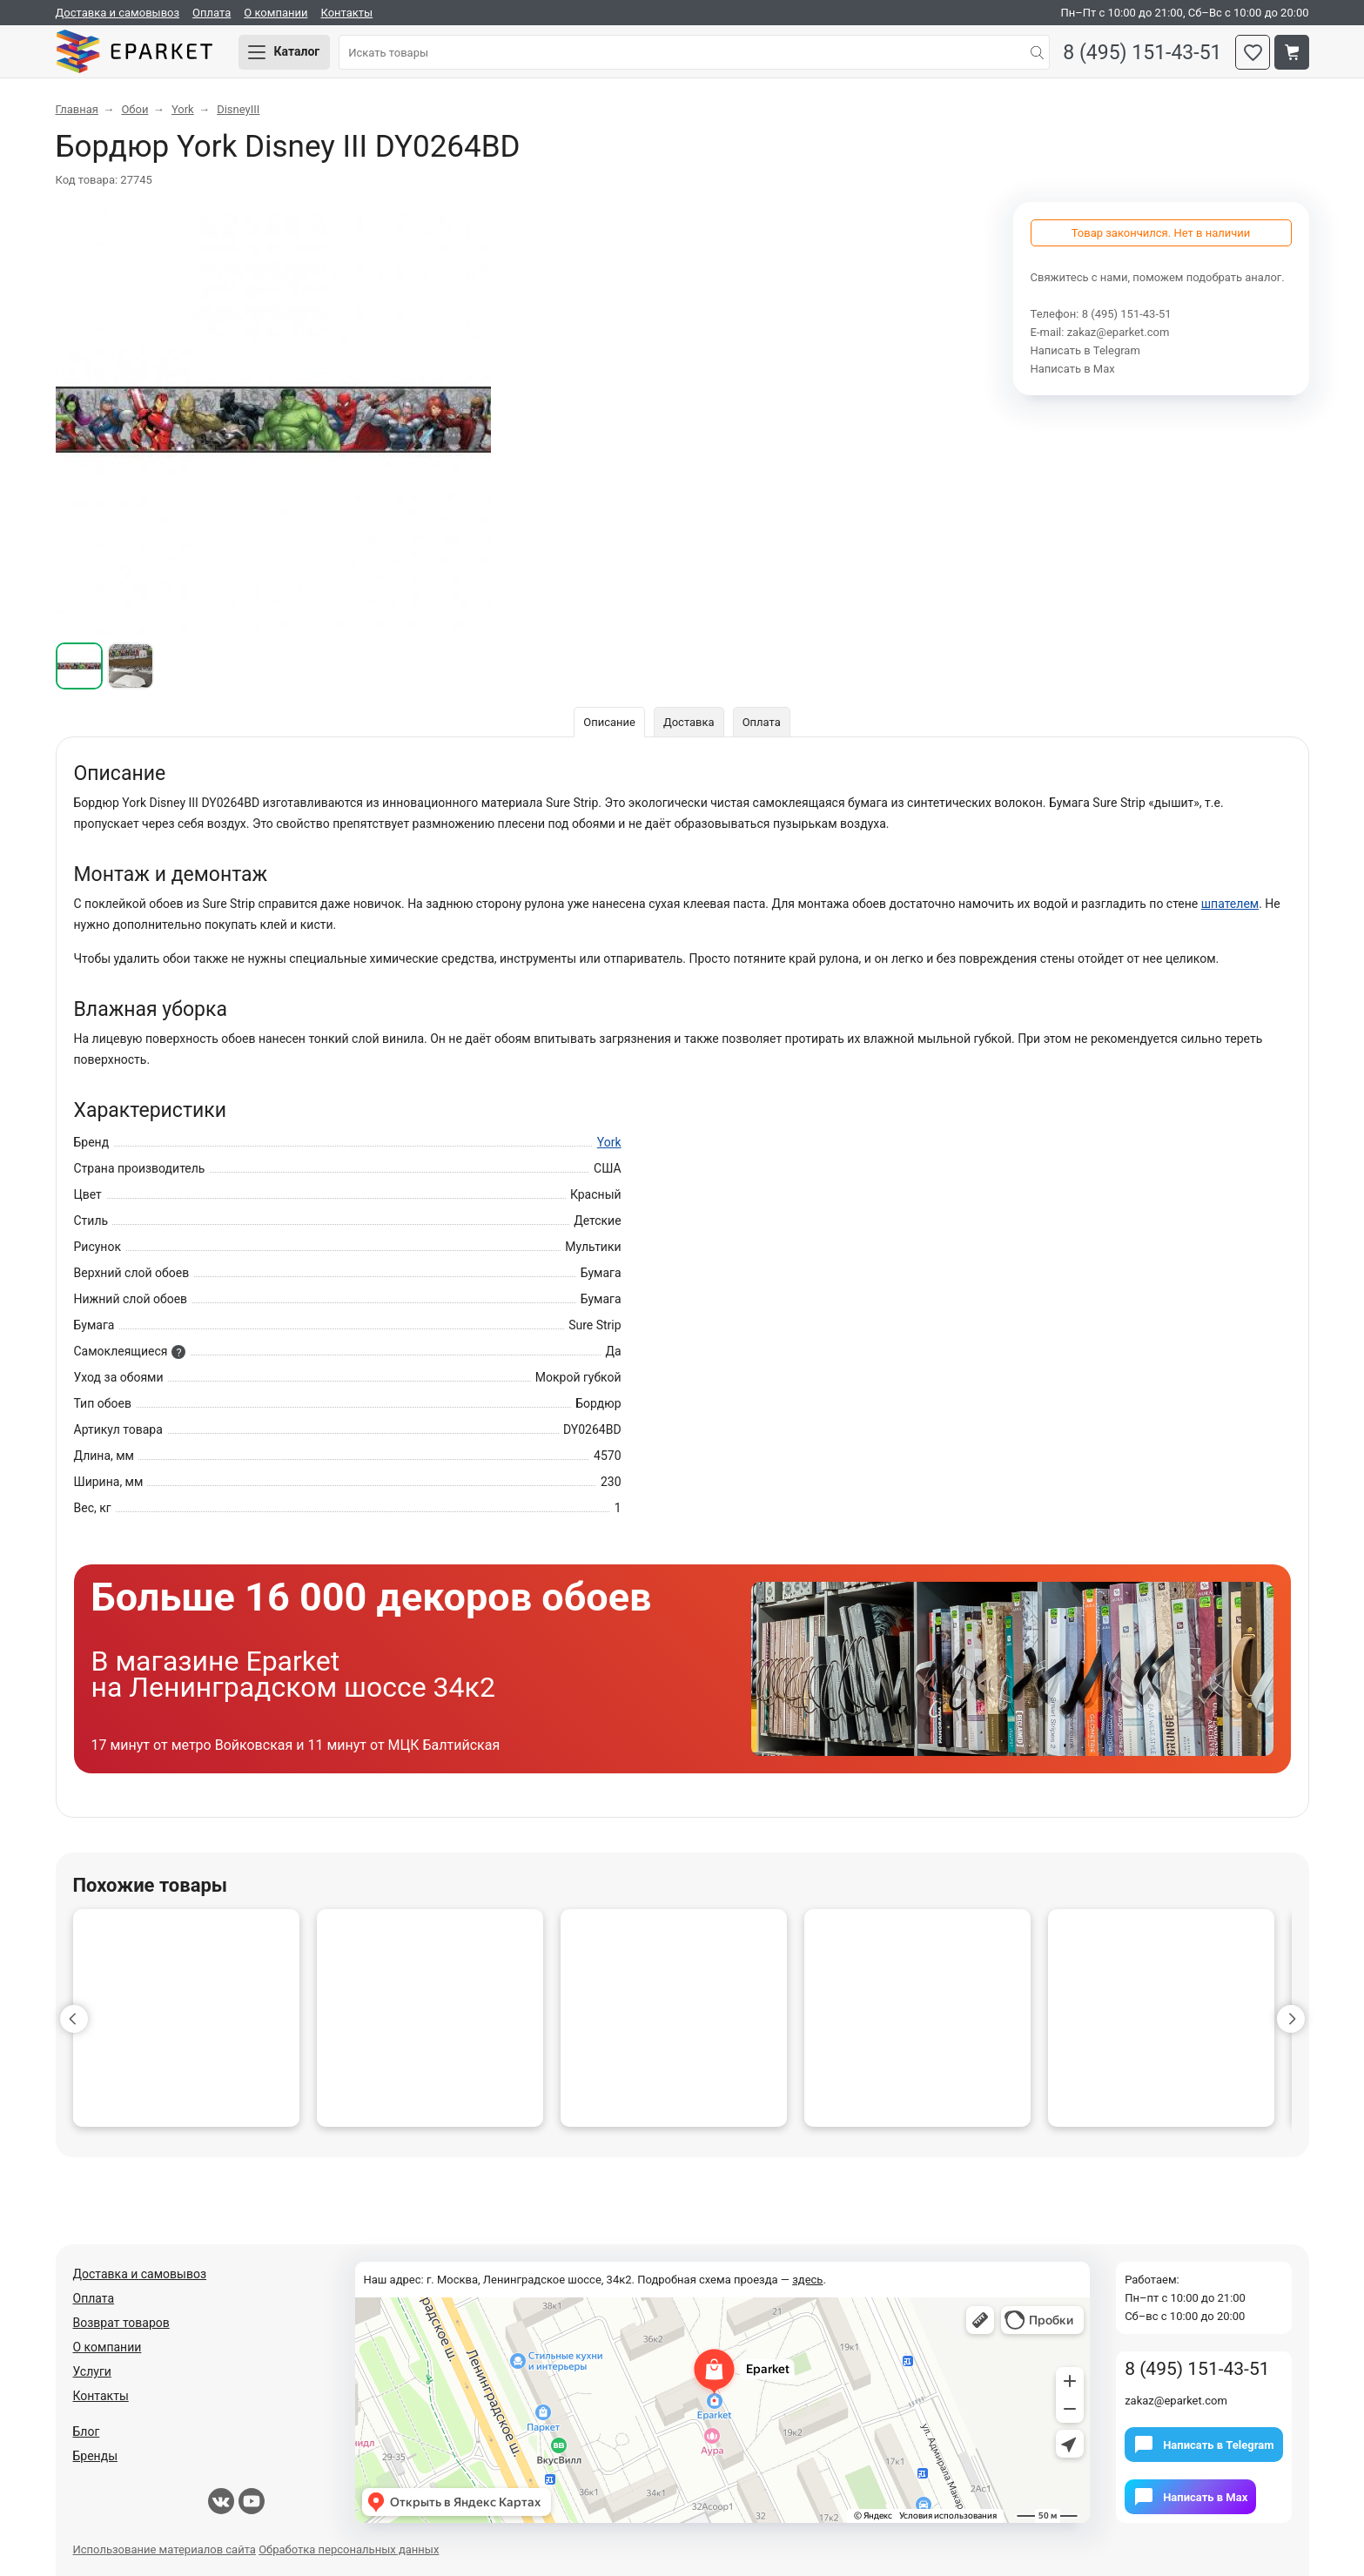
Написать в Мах (1073, 368)
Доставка (689, 722)
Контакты (346, 12)
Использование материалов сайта (164, 2549)
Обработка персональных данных (349, 2549)
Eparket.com (134, 52)
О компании (275, 12)
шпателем (1230, 904)
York (609, 1142)
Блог (86, 2431)
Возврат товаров (121, 2323)
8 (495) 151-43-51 (1142, 53)
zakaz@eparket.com (1118, 332)
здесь (807, 2279)
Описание (609, 722)
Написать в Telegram (1085, 350)
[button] (74, 2019)
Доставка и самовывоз (118, 12)
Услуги (92, 2371)
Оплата (211, 12)
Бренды (95, 2456)
